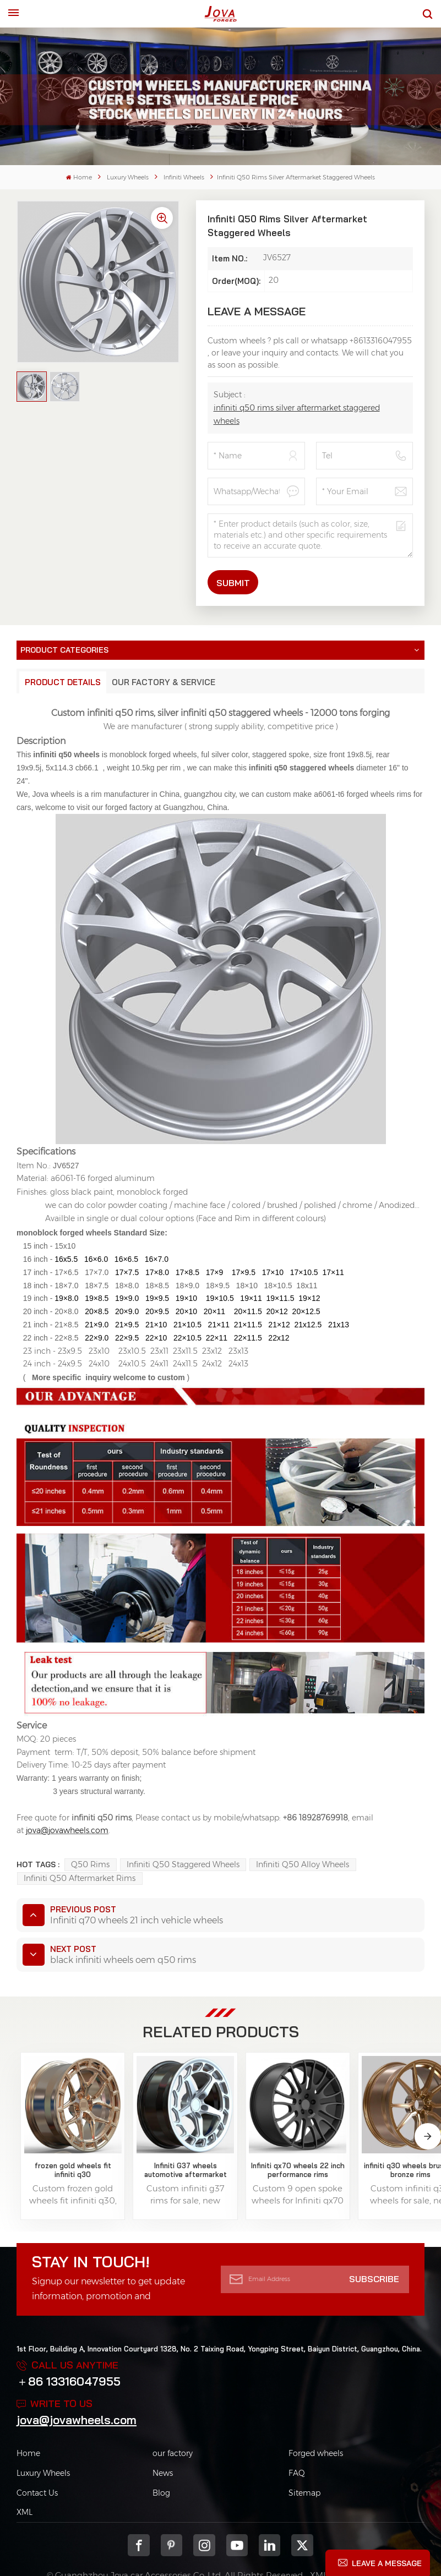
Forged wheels (315, 2421)
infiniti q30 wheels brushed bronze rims (302, 2137)
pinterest (171, 2513)
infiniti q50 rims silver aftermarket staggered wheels (297, 414)
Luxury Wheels (128, 177)
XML (24, 2480)
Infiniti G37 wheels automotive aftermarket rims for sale (139, 2137)
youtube (237, 2513)
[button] (428, 2118)
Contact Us (37, 2460)
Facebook (139, 2513)
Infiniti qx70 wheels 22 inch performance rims (220, 2137)
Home (79, 177)
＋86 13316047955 (69, 2349)
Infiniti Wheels (184, 177)
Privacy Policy (365, 2543)
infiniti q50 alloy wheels (302, 1864)
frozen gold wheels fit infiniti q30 (57, 2137)
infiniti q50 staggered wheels (183, 1864)
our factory (173, 2421)
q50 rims (90, 1864)
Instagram (204, 2513)
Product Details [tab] (63, 682)
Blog (161, 2460)
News (163, 2441)
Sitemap (304, 2460)
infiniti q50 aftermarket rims (79, 1878)
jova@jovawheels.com (77, 2387)
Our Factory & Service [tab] (163, 682)
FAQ (296, 2441)
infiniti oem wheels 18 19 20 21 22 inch (383, 2137)
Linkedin (269, 2513)
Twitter (302, 2513)
